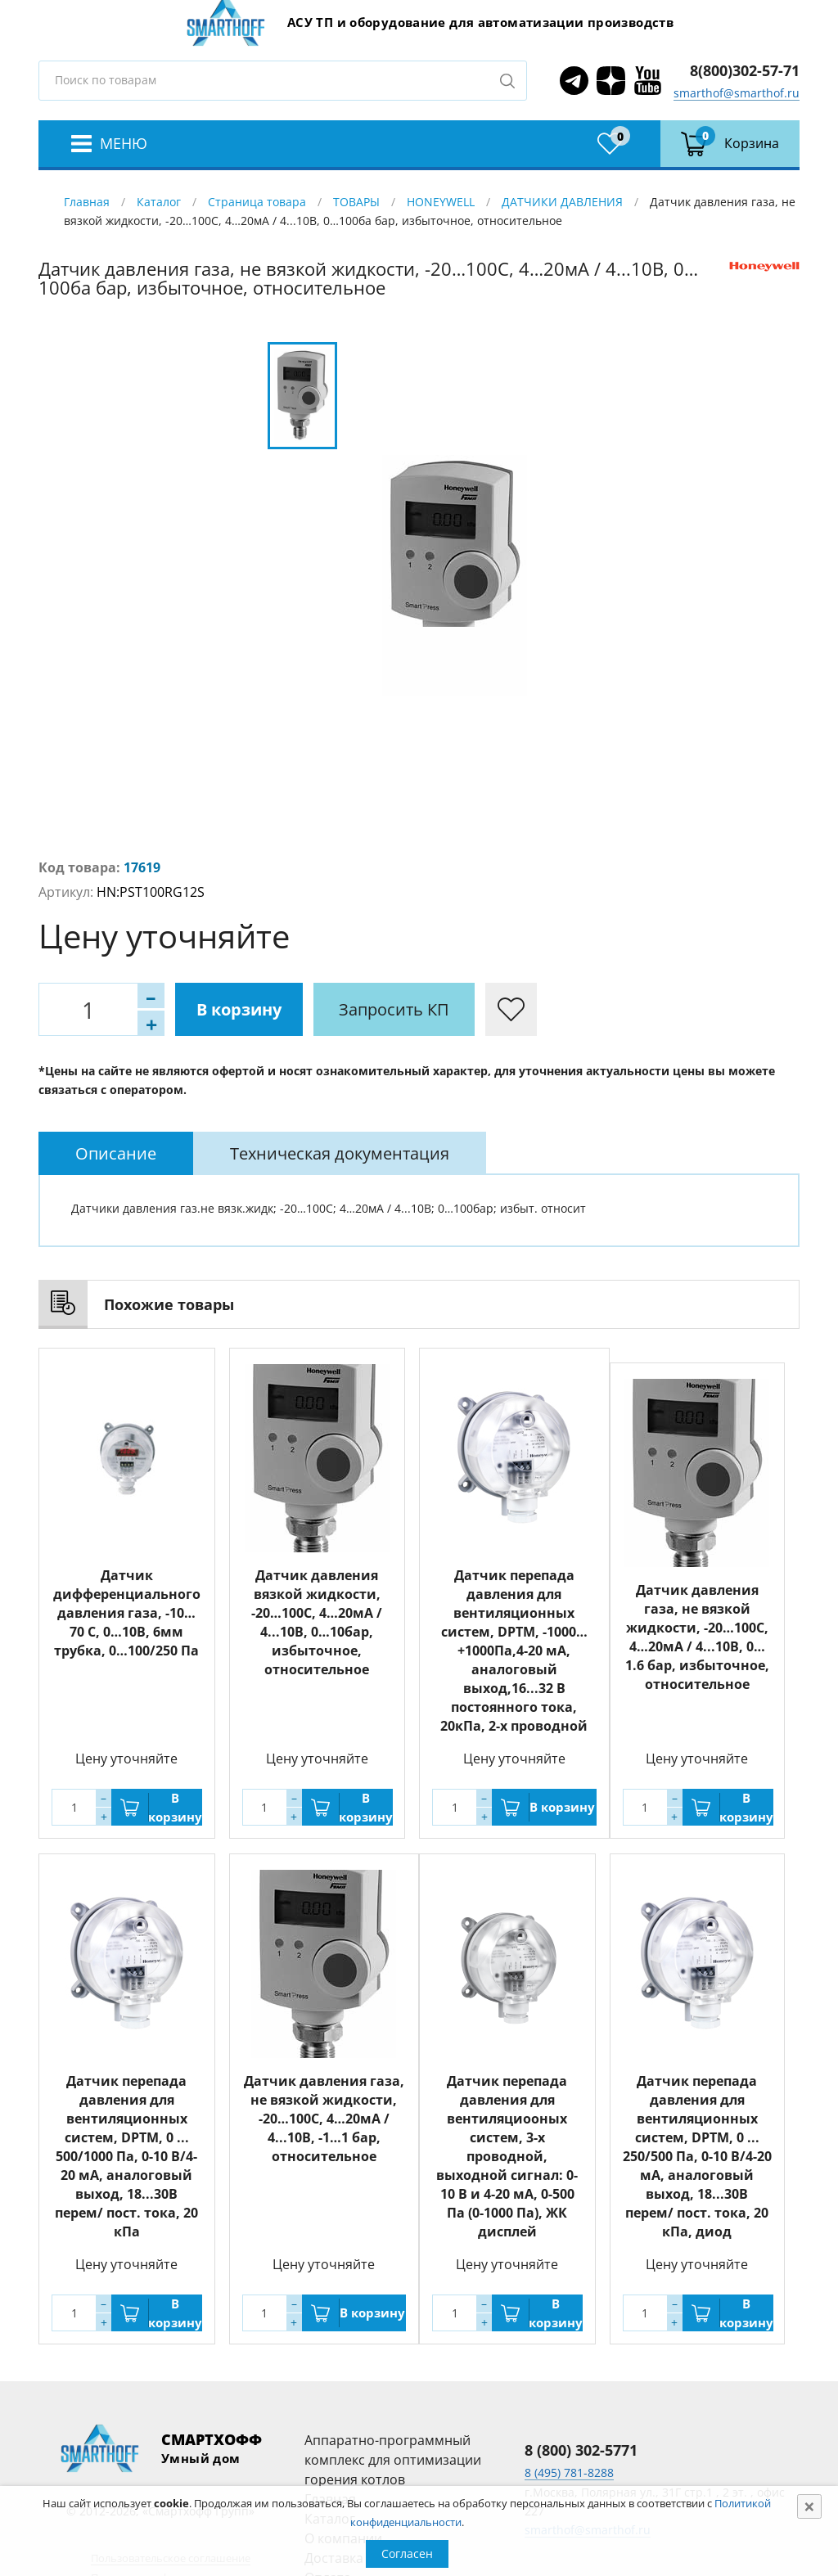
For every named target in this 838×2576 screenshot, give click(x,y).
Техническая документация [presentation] (339, 1153)
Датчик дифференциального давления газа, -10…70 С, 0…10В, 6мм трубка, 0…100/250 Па (126, 1613)
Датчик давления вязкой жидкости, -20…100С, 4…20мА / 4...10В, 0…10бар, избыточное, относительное (316, 1622)
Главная (87, 201)
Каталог (159, 201)
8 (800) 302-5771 (581, 2450)
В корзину (239, 1009)
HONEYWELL (441, 201)
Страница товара (257, 201)
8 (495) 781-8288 (569, 2472)
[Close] (809, 2506)
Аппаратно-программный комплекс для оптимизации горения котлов (392, 2459)
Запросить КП (394, 1009)
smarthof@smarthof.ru (737, 93)
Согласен (407, 2553)
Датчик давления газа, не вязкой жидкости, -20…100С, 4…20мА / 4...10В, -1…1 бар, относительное (324, 2118)
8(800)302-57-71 (745, 70)
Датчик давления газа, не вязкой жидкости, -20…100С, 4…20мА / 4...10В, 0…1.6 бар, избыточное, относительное (697, 1637)
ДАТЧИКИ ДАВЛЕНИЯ (562, 201)
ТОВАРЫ (356, 201)
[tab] (115, 1153)
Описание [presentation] (115, 1153)
